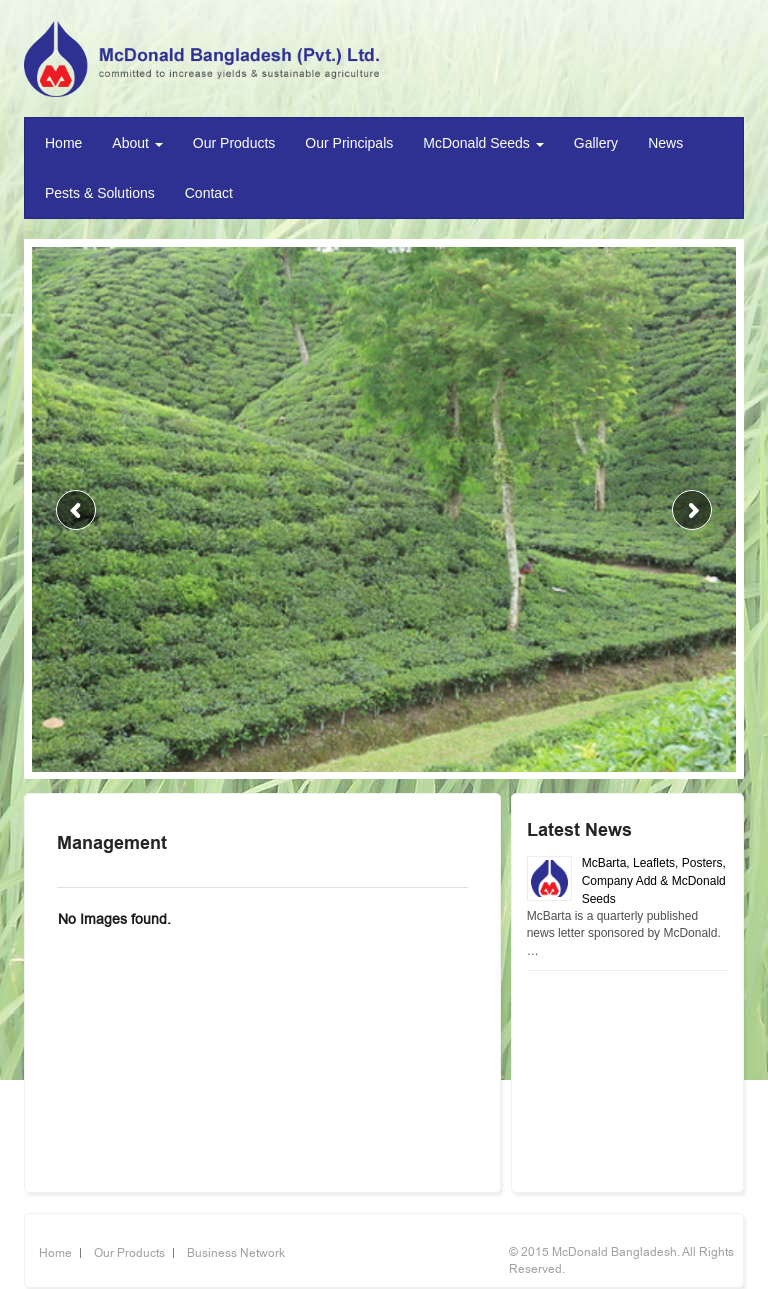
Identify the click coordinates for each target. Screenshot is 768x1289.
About (137, 143)
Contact (209, 193)
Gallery (596, 143)
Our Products (234, 143)
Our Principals (349, 143)
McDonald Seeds (483, 143)
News (665, 143)
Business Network (236, 1253)
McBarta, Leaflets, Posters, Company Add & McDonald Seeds (654, 881)
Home (63, 143)
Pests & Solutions (100, 193)
